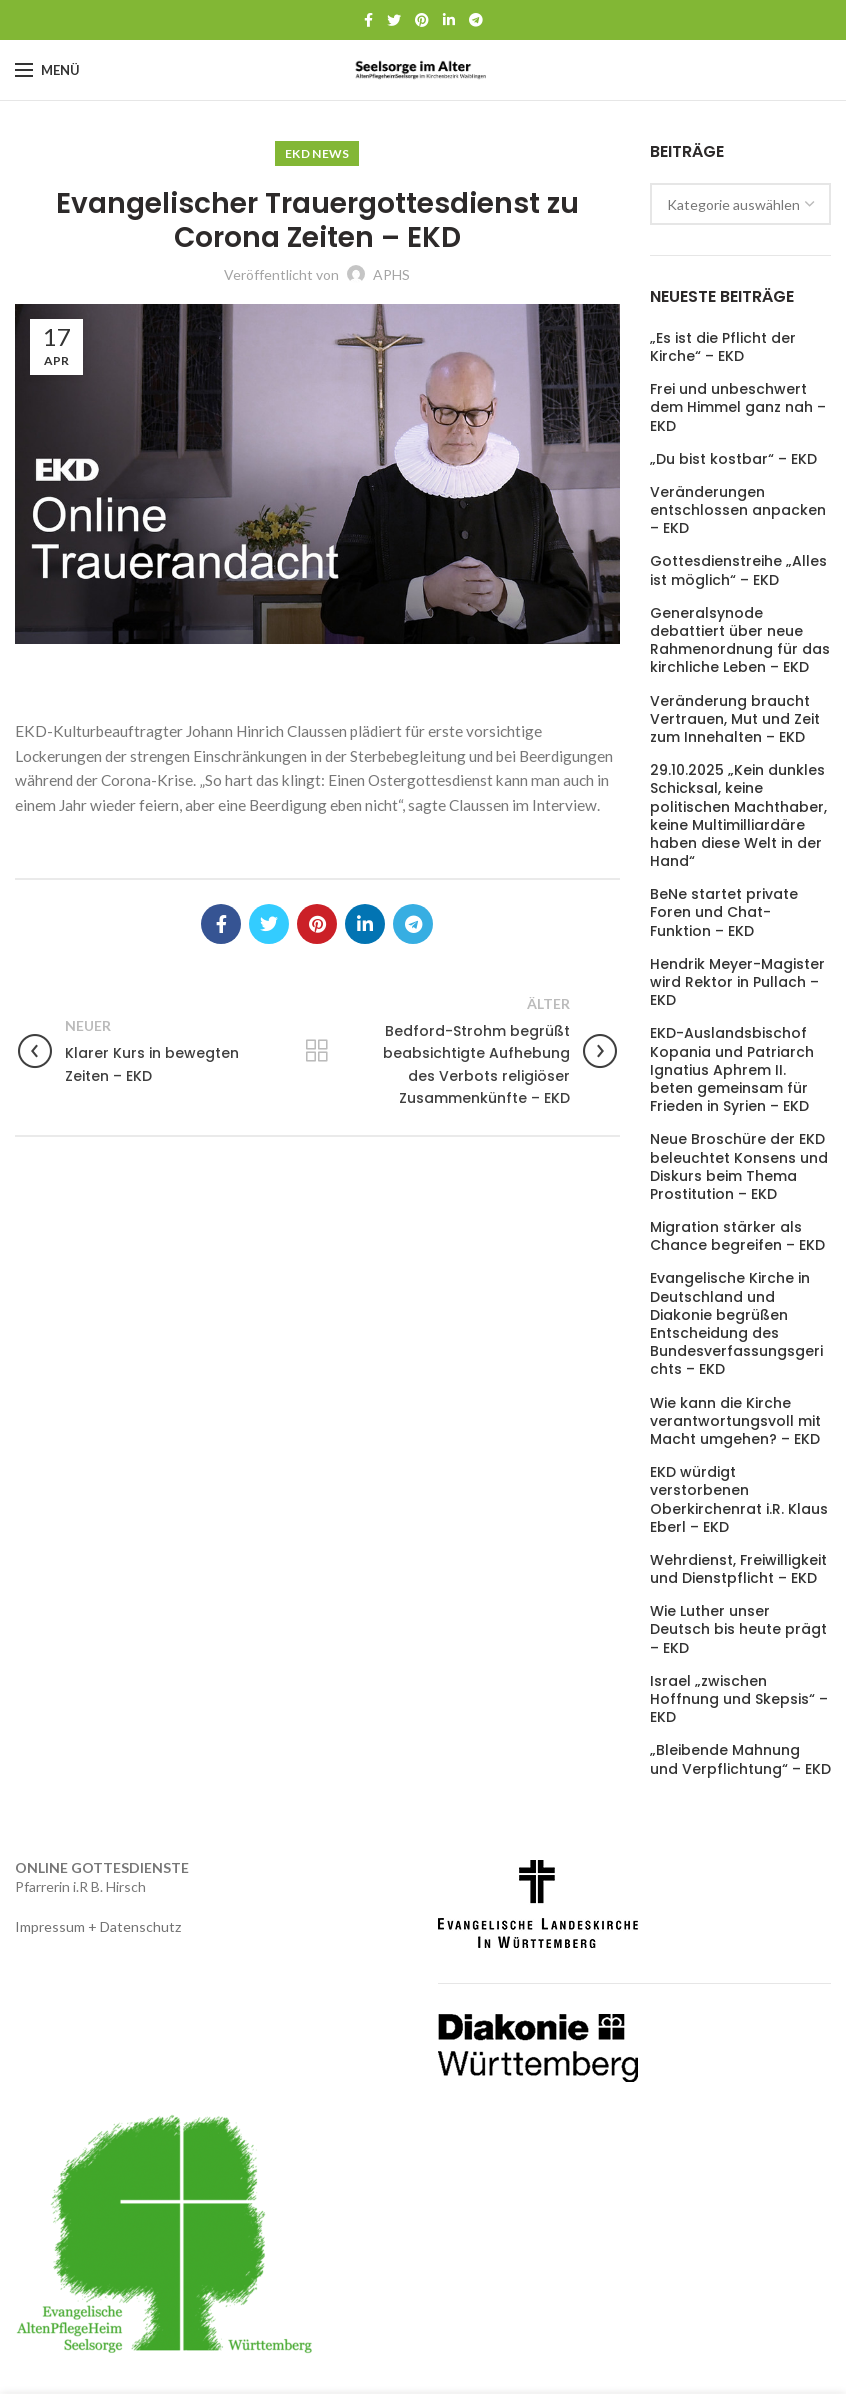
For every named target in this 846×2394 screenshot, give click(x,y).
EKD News (317, 153)
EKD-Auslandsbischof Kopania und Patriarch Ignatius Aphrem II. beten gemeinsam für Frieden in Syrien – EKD (732, 1069)
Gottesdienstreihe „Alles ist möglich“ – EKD (738, 570)
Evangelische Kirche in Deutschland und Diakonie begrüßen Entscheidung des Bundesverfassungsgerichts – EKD (736, 1323)
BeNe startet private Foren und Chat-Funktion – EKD (724, 912)
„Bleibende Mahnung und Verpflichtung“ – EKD (740, 1759)
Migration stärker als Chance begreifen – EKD (737, 1236)
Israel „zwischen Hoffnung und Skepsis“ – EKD (739, 1699)
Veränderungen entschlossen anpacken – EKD (738, 510)
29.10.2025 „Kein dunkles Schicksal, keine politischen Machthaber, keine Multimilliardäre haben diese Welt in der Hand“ (738, 815)
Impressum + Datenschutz (98, 1926)
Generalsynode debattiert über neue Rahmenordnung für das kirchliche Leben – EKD (740, 640)
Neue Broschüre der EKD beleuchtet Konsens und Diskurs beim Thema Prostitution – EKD (739, 1166)
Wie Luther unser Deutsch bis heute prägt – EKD (738, 1629)
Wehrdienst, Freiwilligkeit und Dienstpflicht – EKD (738, 1569)
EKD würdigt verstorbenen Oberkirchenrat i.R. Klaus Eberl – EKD (739, 1499)
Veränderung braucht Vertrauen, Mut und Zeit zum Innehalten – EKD (735, 719)
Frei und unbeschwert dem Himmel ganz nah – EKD (738, 407)
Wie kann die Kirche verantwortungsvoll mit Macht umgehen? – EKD (735, 1421)
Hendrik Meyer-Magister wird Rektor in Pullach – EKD (737, 982)
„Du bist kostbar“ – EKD (733, 459)
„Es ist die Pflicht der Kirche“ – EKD (723, 347)
